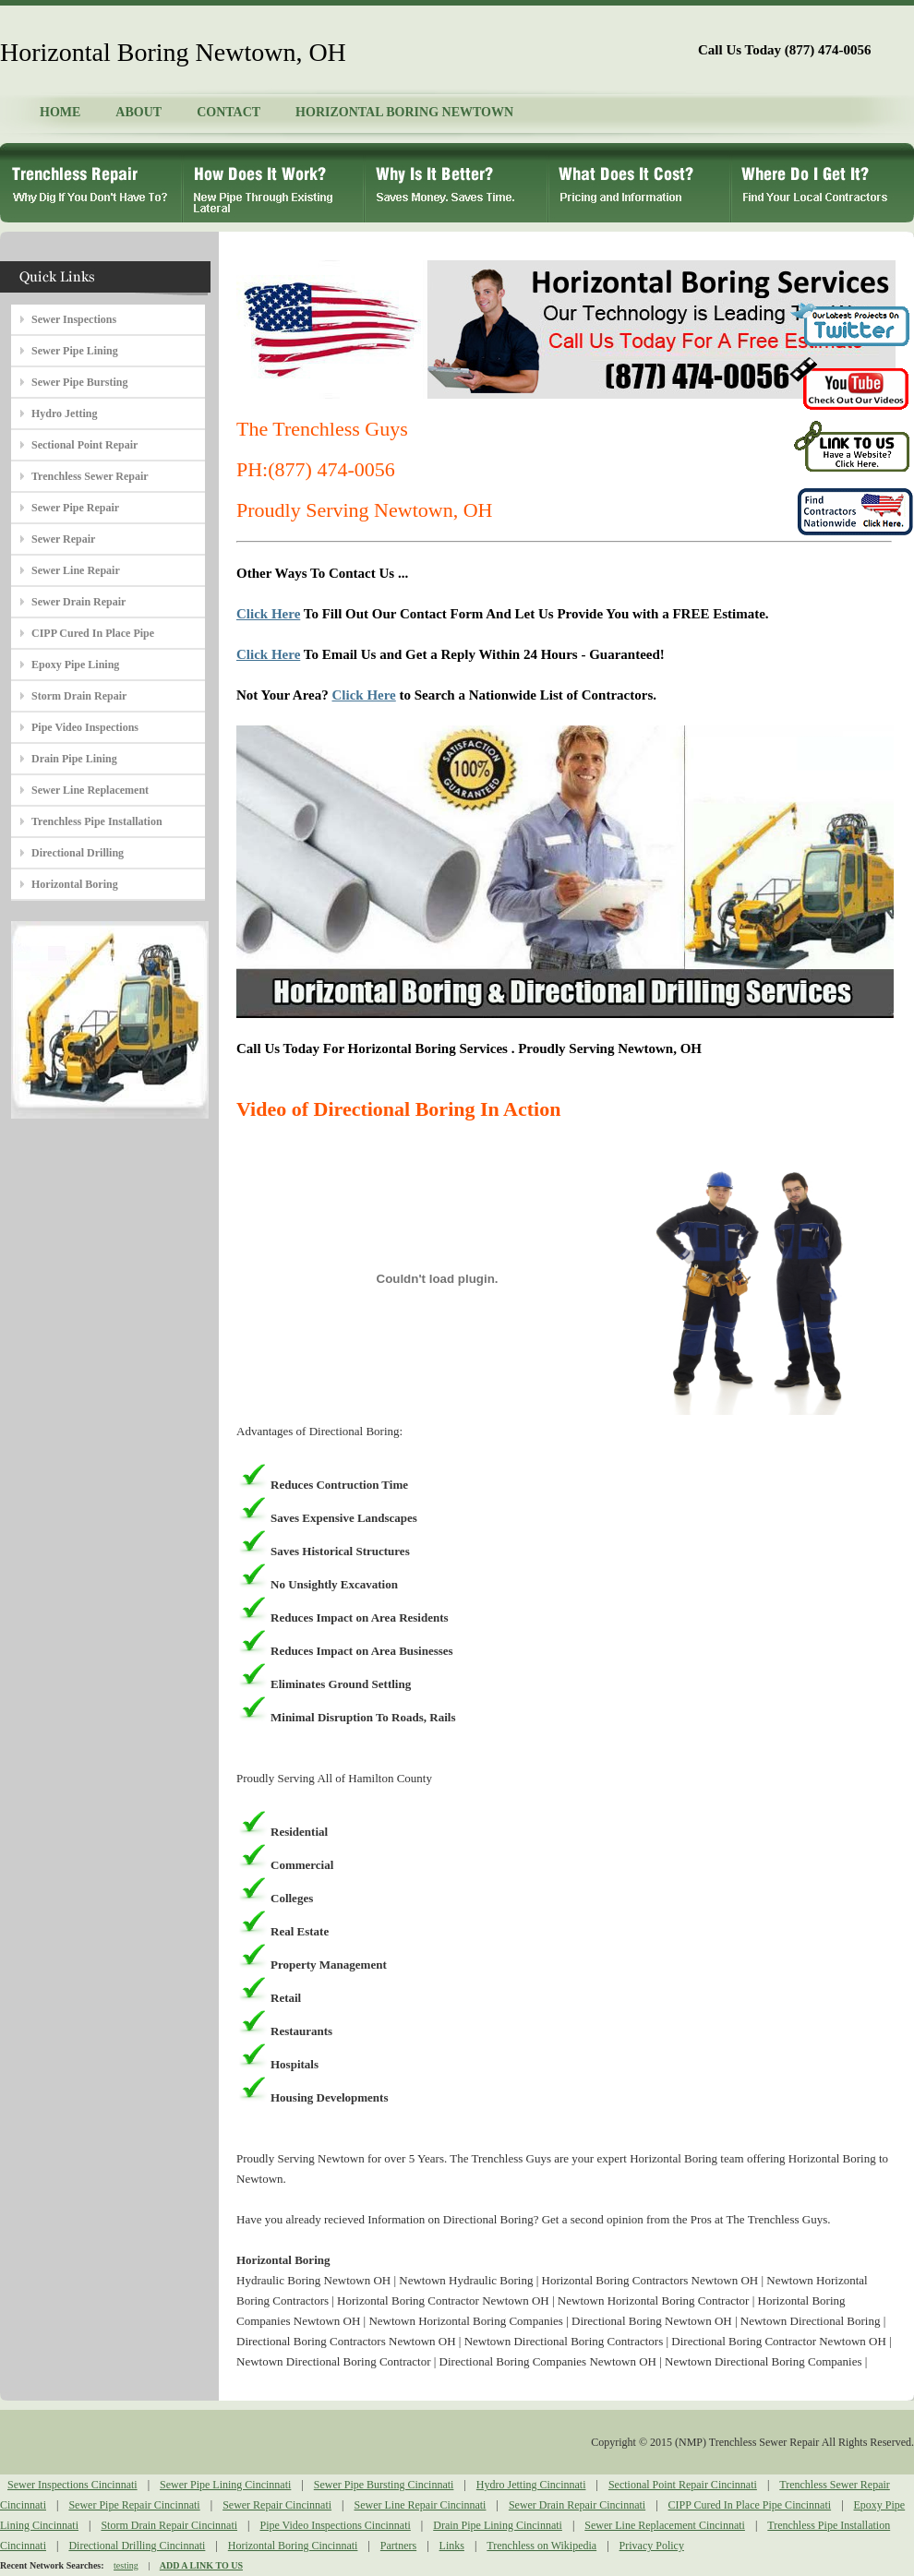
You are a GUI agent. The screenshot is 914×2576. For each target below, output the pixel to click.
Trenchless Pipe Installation (96, 821)
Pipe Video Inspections (84, 727)
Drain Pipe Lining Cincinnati (497, 2525)
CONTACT (228, 112)
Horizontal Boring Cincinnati (293, 2545)
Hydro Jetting (64, 413)
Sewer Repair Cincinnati (276, 2504)
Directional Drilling (77, 852)
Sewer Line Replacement (90, 790)
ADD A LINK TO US (201, 2565)
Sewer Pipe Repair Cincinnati (133, 2504)
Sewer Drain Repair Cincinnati (577, 2504)
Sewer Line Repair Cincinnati (421, 2504)
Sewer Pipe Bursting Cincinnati (384, 2484)
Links (451, 2545)
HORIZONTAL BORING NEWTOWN (404, 112)
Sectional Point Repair (84, 444)
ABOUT (138, 112)
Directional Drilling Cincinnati (136, 2545)
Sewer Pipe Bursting (79, 382)
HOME (60, 112)
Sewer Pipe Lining (74, 350)
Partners (398, 2545)
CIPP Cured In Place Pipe (92, 633)
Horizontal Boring (74, 884)
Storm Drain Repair (78, 695)
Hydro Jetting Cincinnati (531, 2484)
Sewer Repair (63, 539)
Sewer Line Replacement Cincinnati (664, 2525)
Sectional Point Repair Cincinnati (682, 2484)
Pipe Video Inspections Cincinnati (334, 2525)
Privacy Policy (651, 2545)
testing (126, 2565)
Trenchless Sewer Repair (90, 476)
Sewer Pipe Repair (75, 507)
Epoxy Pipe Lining (75, 664)
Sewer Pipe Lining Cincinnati (225, 2484)
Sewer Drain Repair (78, 601)
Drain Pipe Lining (74, 758)
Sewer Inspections (73, 319)
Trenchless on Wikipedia (541, 2545)
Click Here (268, 613)
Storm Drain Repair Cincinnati (169, 2525)
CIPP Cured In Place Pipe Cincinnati (750, 2504)
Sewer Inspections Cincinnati (72, 2484)
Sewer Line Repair (75, 570)
